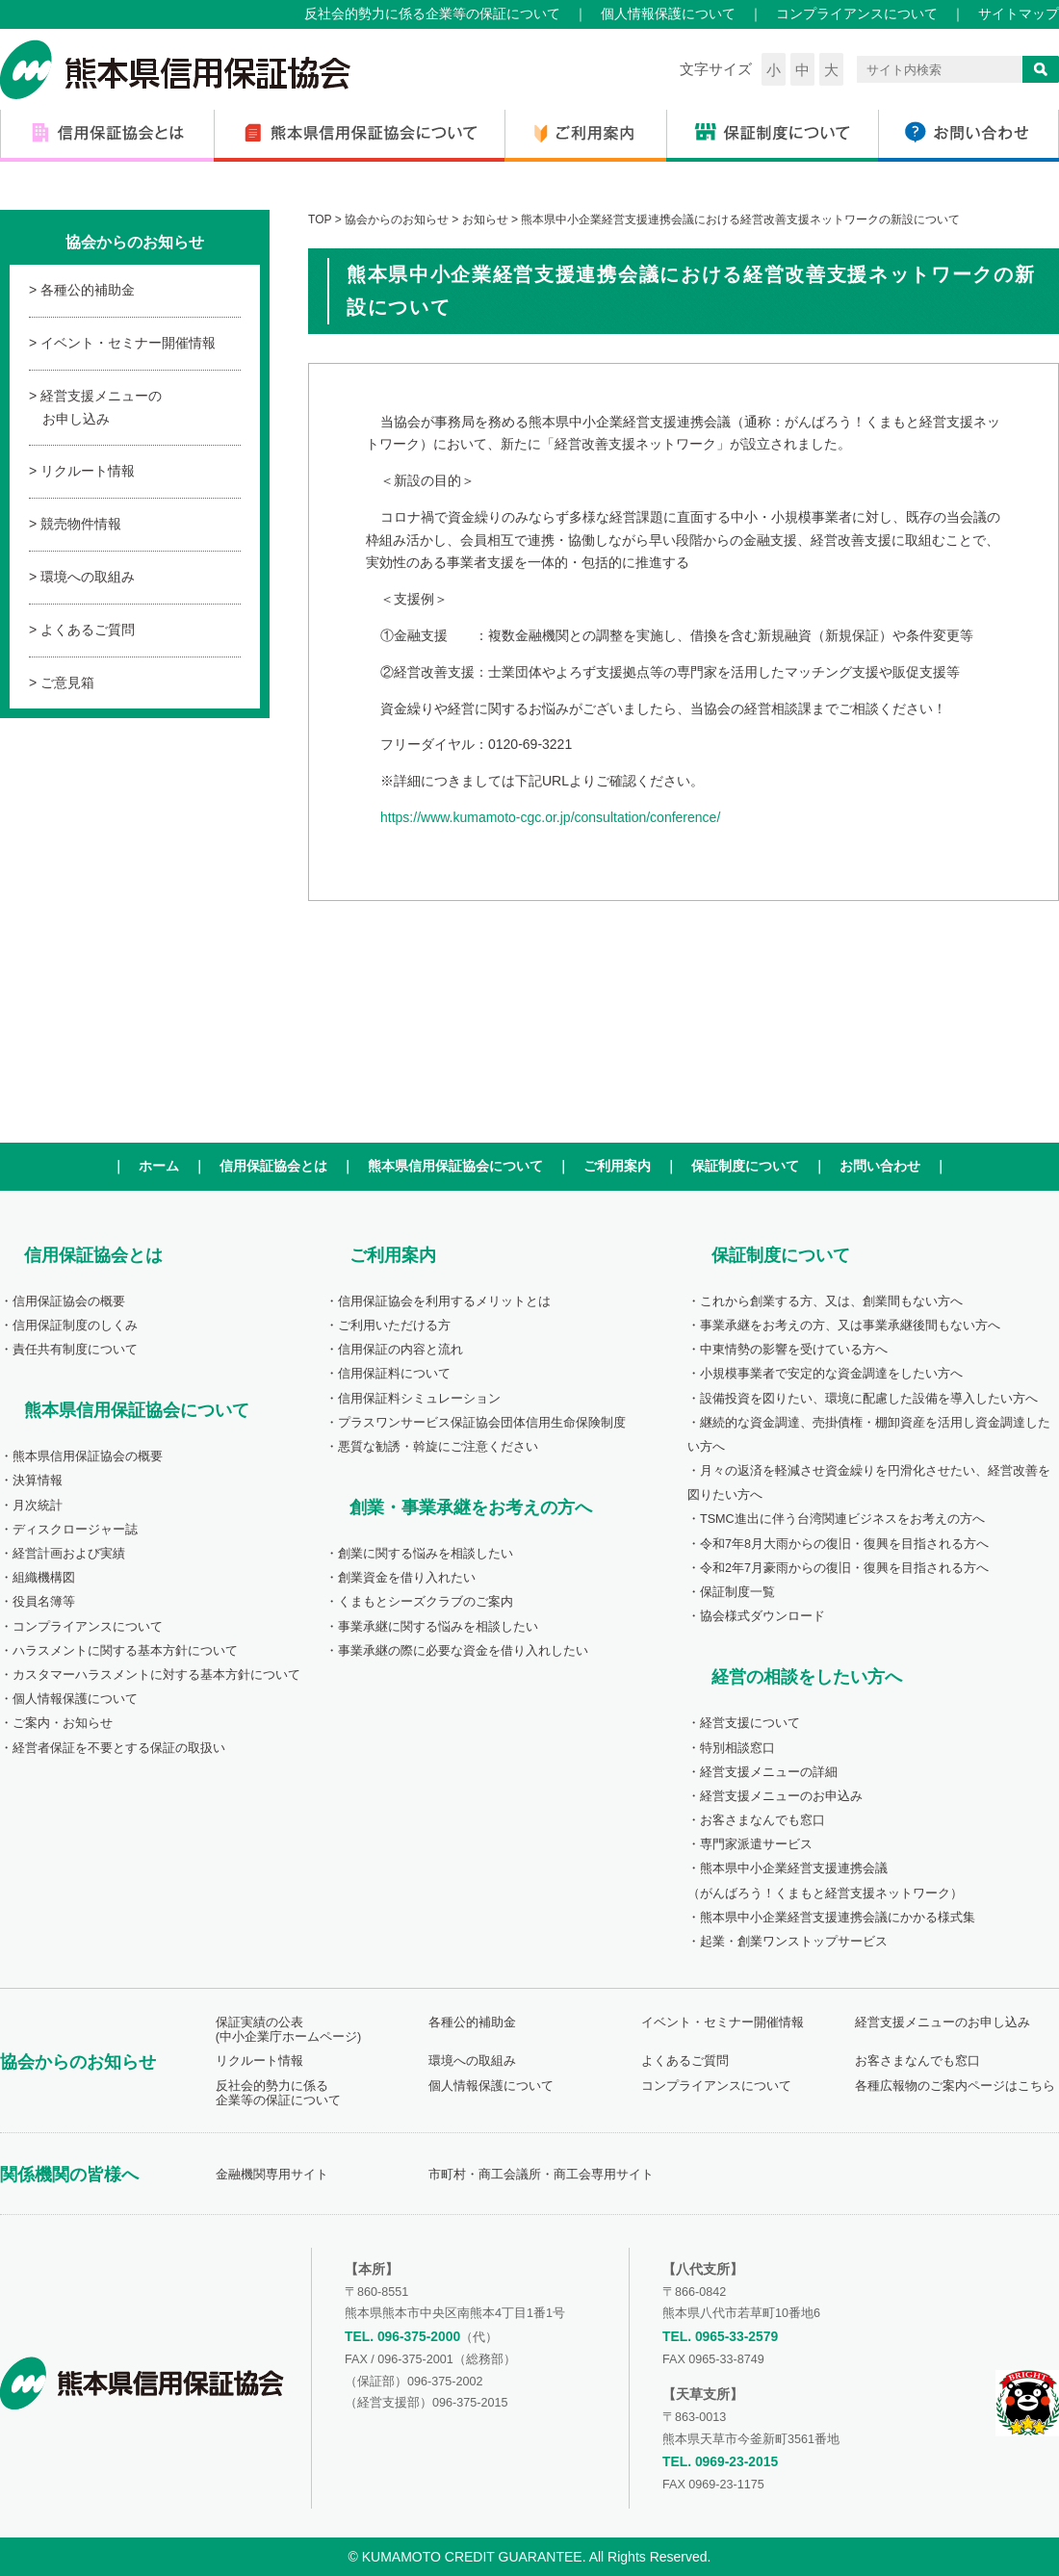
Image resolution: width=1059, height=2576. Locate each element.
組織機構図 (44, 1577)
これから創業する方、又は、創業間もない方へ (831, 1301)
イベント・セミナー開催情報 (128, 342)
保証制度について (745, 1165)
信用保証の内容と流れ (400, 1349)
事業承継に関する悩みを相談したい (438, 1627)
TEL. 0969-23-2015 (720, 2461)
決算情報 (38, 1480)
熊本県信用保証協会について (455, 1165)
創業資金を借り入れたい (407, 1577)
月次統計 (38, 1505)
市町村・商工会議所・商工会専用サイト (541, 2174)
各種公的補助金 (87, 289)
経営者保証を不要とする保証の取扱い (119, 1748)
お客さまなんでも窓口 (762, 1820)
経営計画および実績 (69, 1553)
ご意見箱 (67, 682)
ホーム (159, 1165)
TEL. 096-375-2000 (402, 2336)
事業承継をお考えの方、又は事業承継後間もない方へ (850, 1325)
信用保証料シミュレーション (419, 1398)
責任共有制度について (75, 1349)
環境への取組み (87, 576)
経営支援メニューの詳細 (769, 1772)
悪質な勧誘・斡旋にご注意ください (438, 1447)
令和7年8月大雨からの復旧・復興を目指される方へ (844, 1544)
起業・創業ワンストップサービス (794, 1941)
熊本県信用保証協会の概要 (88, 1456)
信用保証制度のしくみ (75, 1325)
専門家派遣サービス (756, 1844)
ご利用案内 (617, 1165)
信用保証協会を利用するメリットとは (444, 1301)
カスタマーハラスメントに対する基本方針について (156, 1675)
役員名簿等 (44, 1602)
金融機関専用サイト (272, 2174)
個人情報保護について (668, 13)
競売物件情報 (80, 523)
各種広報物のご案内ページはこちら (955, 2086)
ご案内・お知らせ (63, 1723)
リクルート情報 (87, 470)
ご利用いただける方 (394, 1325)
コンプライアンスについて (857, 13)
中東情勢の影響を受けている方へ (794, 1349)
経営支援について (750, 1723)
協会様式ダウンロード (762, 1616)
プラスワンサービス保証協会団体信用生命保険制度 (482, 1423)
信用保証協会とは (273, 1165)
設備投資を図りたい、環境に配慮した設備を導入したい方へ (869, 1398)
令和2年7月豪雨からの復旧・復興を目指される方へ (844, 1568)
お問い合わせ (879, 1165)
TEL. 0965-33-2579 (720, 2336)
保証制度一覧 (737, 1592)
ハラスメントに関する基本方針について (125, 1651)
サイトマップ (1018, 13)
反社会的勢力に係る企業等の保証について (432, 13)
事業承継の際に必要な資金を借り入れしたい (463, 1651)
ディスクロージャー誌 (75, 1529)
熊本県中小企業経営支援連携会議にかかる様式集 (837, 1917)
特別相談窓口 (737, 1748)
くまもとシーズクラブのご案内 (425, 1602)
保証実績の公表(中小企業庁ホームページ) (288, 2030)
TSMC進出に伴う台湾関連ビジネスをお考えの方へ (842, 1519)
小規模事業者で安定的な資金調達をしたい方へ (831, 1373)
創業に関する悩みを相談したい (425, 1553)
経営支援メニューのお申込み (781, 1796)
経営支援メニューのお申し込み (101, 407)
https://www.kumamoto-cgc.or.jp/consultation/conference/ (550, 817)
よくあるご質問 (87, 629)
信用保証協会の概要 (69, 1301)
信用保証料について (394, 1373)
